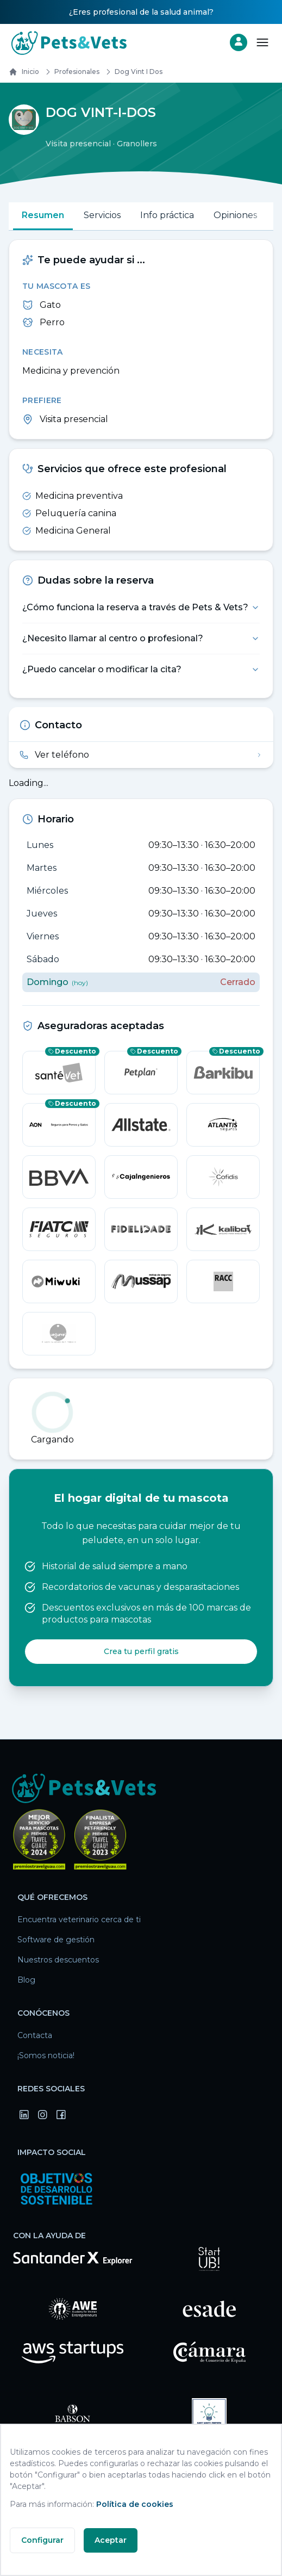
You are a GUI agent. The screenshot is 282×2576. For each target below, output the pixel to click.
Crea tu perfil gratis (141, 1651)
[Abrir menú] (262, 42)
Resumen (43, 215)
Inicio (24, 71)
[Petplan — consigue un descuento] (141, 1072)
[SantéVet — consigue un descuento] (59, 1072)
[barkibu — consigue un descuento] (223, 1072)
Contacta (34, 2035)
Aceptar (111, 2540)
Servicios (102, 215)
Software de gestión (56, 1940)
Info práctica (167, 215)
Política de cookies (134, 2504)
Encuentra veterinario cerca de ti (79, 1919)
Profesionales (70, 71)
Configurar (42, 2540)
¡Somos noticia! (45, 2055)
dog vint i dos (132, 71)
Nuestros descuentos (58, 1960)
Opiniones (235, 215)
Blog (26, 1980)
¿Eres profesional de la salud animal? (141, 12)
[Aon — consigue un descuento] (59, 1125)
